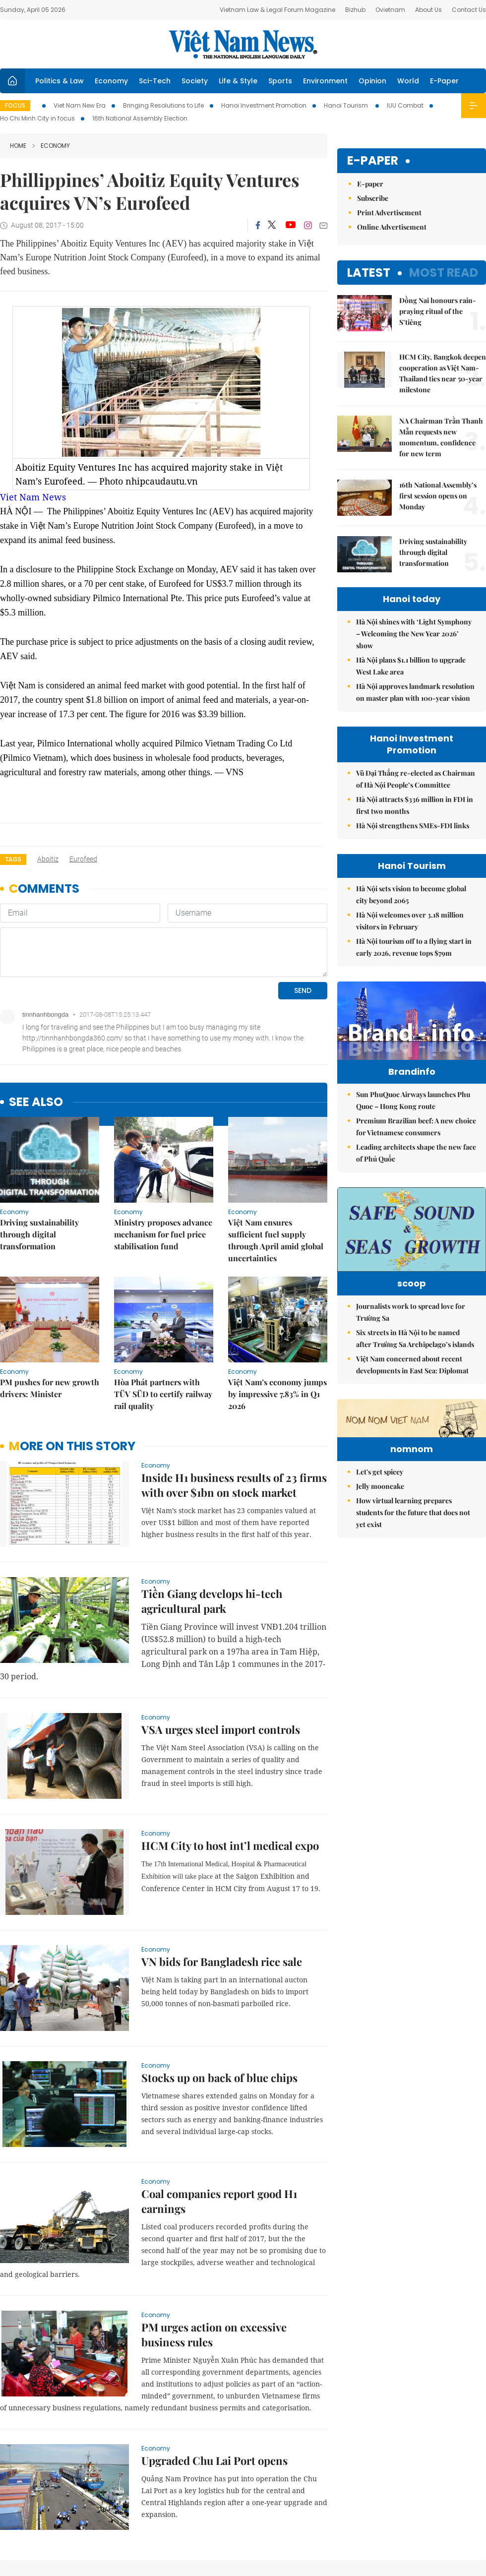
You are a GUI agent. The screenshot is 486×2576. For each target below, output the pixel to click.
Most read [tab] (443, 272)
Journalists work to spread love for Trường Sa (410, 1347)
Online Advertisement (391, 227)
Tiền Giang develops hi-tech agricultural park (211, 1477)
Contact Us (469, 9)
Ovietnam (390, 9)
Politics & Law (59, 81)
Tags (13, 859)
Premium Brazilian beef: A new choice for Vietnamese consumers (416, 1147)
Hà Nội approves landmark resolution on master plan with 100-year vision (415, 692)
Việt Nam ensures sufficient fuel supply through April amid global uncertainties (275, 1117)
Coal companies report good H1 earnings (219, 2077)
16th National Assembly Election (139, 118)
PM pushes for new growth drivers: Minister (49, 1264)
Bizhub (355, 9)
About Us (428, 9)
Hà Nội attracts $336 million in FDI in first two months (414, 805)
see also (36, 979)
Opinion (372, 81)
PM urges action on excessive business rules (214, 2211)
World (408, 81)
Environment (325, 81)
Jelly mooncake (380, 1583)
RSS (480, 2511)
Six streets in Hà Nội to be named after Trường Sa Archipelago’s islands (415, 1374)
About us (339, 2516)
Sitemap (305, 2511)
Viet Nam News (33, 497)
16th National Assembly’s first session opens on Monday (438, 495)
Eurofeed (83, 859)
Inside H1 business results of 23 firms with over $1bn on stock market (234, 1361)
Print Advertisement (389, 212)
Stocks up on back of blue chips (219, 1954)
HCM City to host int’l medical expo (230, 1722)
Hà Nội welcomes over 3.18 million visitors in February (410, 920)
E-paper (372, 161)
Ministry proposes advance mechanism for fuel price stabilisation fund (163, 1111)
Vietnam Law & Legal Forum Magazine (277, 9)
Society (195, 81)
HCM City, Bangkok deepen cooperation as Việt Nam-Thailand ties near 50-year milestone (442, 373)
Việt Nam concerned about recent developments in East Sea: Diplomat (412, 1400)
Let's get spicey (379, 1568)
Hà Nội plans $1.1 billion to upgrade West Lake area (411, 665)
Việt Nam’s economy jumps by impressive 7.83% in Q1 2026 (277, 1270)
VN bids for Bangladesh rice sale (221, 1838)
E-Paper (444, 81)
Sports (280, 81)
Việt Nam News (243, 44)
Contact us (381, 2516)
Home (18, 145)
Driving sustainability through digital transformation (39, 1111)
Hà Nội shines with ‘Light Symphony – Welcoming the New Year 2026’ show (414, 633)
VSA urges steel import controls (220, 1605)
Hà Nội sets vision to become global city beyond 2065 (411, 894)
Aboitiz (48, 859)
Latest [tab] (368, 272)
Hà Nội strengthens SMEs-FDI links (412, 825)
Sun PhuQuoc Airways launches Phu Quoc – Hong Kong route (413, 1121)
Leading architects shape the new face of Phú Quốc (416, 1173)
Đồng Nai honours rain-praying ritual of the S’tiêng (437, 311)
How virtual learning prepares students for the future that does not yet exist (413, 1609)
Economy (111, 81)
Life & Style (238, 81)
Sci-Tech (155, 81)
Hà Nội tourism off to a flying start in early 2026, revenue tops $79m (414, 947)
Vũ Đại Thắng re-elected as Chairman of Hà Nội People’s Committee (415, 779)
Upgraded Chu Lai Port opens (214, 2337)
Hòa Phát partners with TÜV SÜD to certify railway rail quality (163, 1270)
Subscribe (372, 198)
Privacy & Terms (428, 2516)
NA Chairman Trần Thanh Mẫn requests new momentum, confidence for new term (441, 437)
